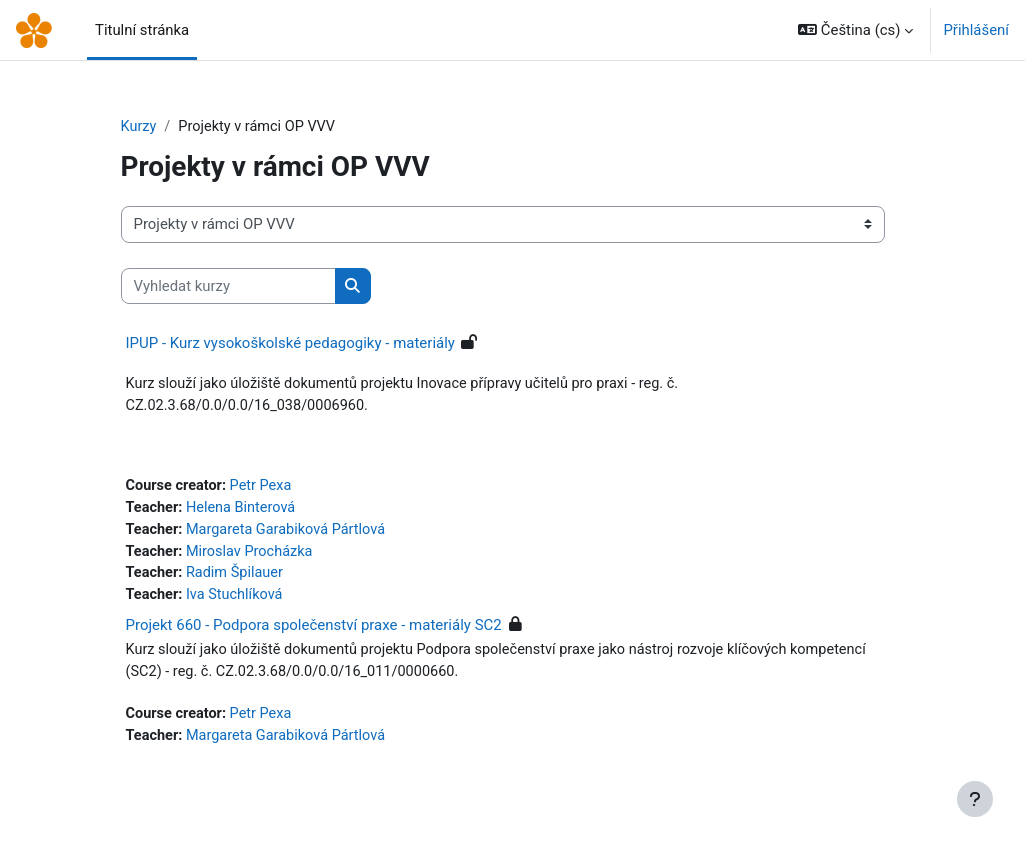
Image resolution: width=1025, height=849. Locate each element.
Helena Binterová (244, 511)
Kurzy (139, 127)
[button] (855, 30)
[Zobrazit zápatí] (975, 799)
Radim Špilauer (238, 578)
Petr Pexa (265, 489)
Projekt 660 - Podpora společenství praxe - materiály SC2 (314, 631)
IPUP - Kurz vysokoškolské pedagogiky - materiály (290, 344)
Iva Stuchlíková (237, 601)
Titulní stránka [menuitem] (142, 30)
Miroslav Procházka (253, 556)
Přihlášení (976, 30)
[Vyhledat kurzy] (228, 286)
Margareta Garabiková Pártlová (290, 534)
